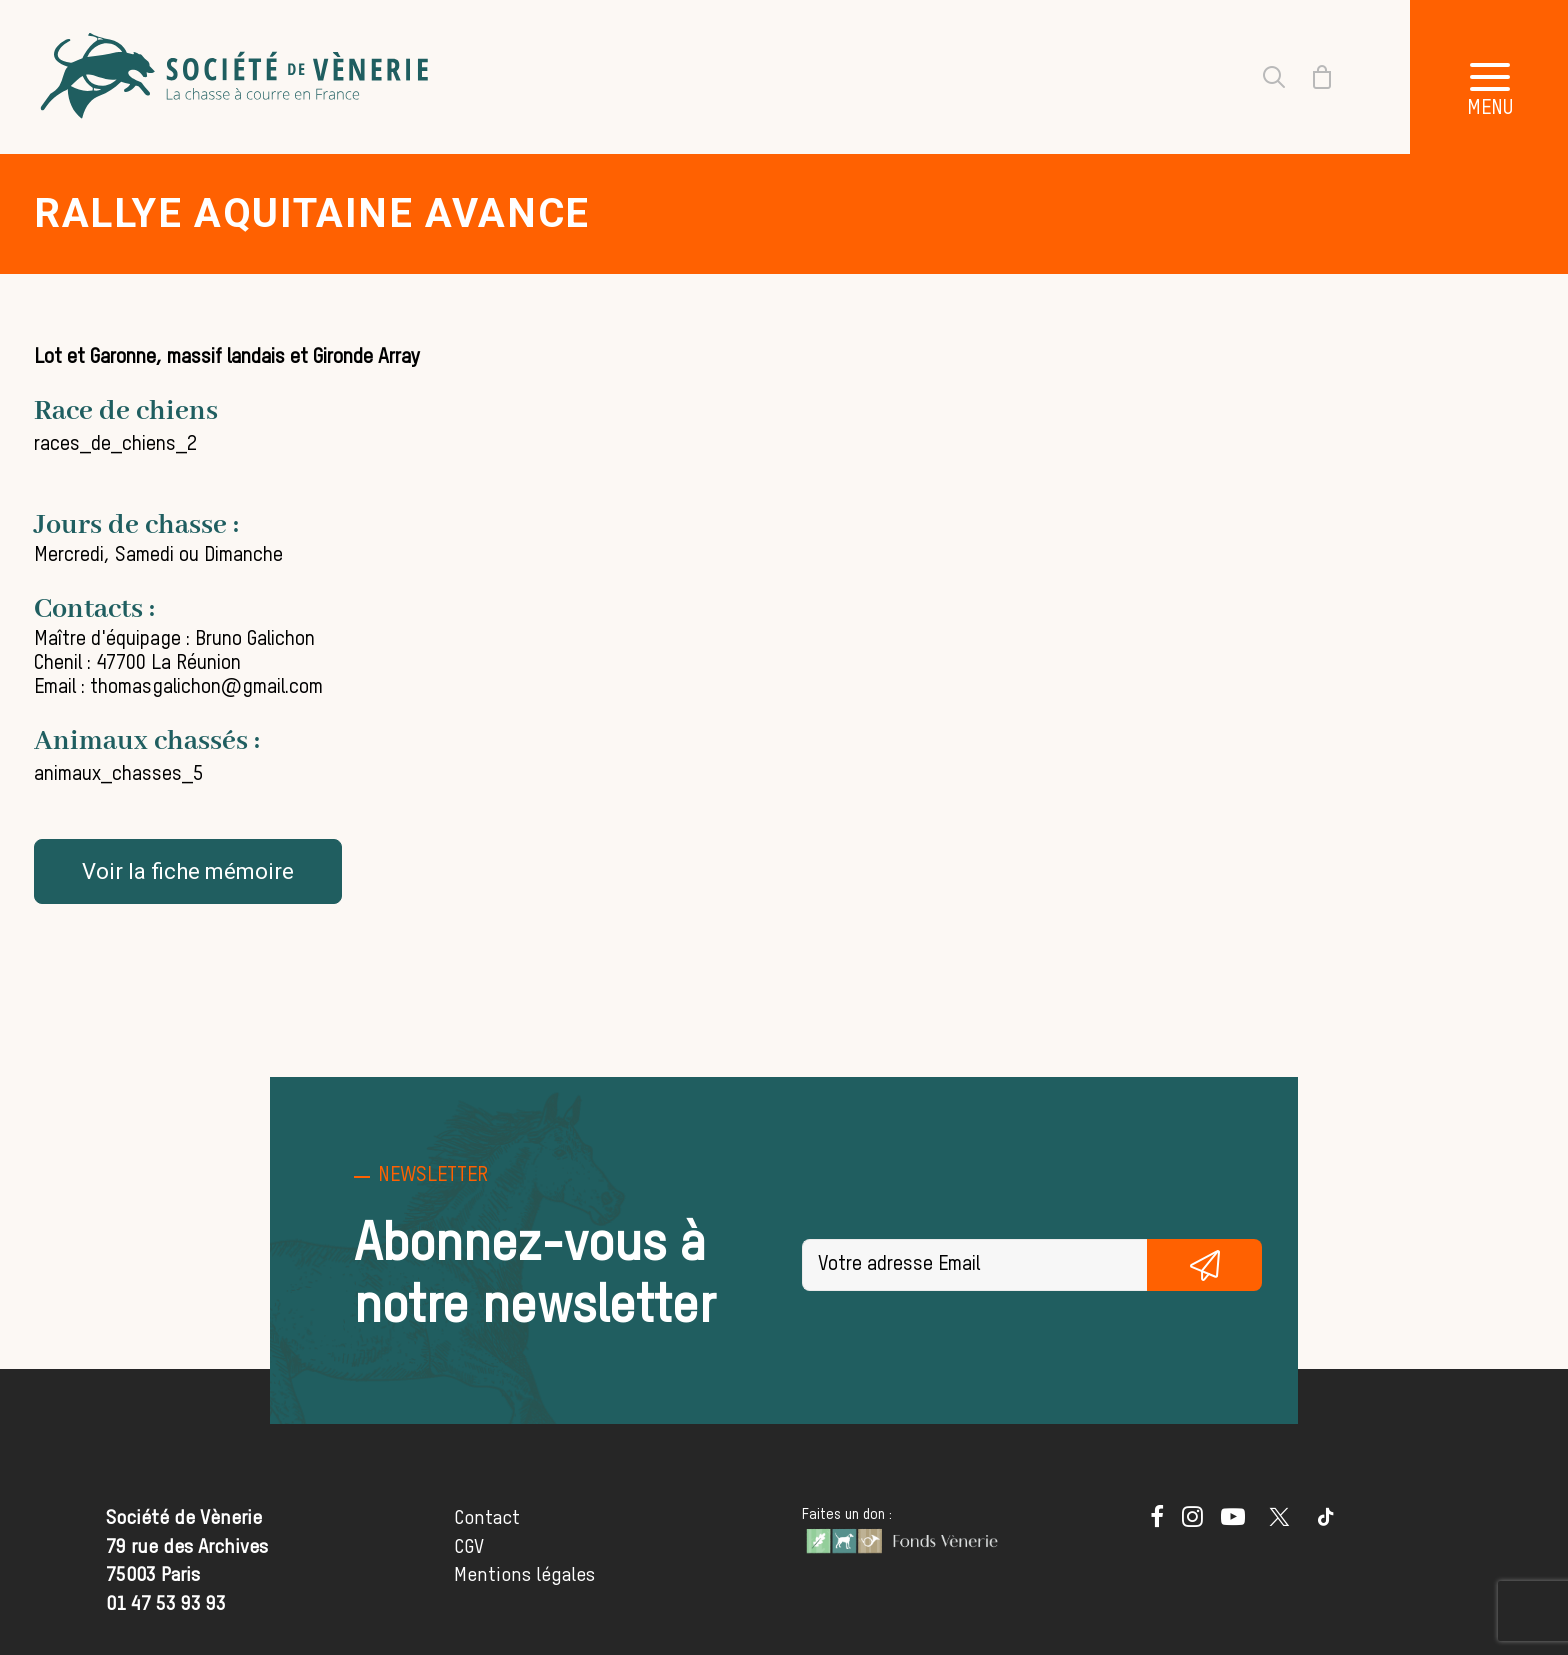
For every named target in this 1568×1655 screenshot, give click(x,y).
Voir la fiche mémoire (188, 871)
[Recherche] (1262, 77)
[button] (1157, 1521)
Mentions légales (524, 1575)
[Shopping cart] (1310, 77)
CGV (469, 1547)
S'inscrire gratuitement (1204, 1265)
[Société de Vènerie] (237, 77)
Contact (487, 1518)
